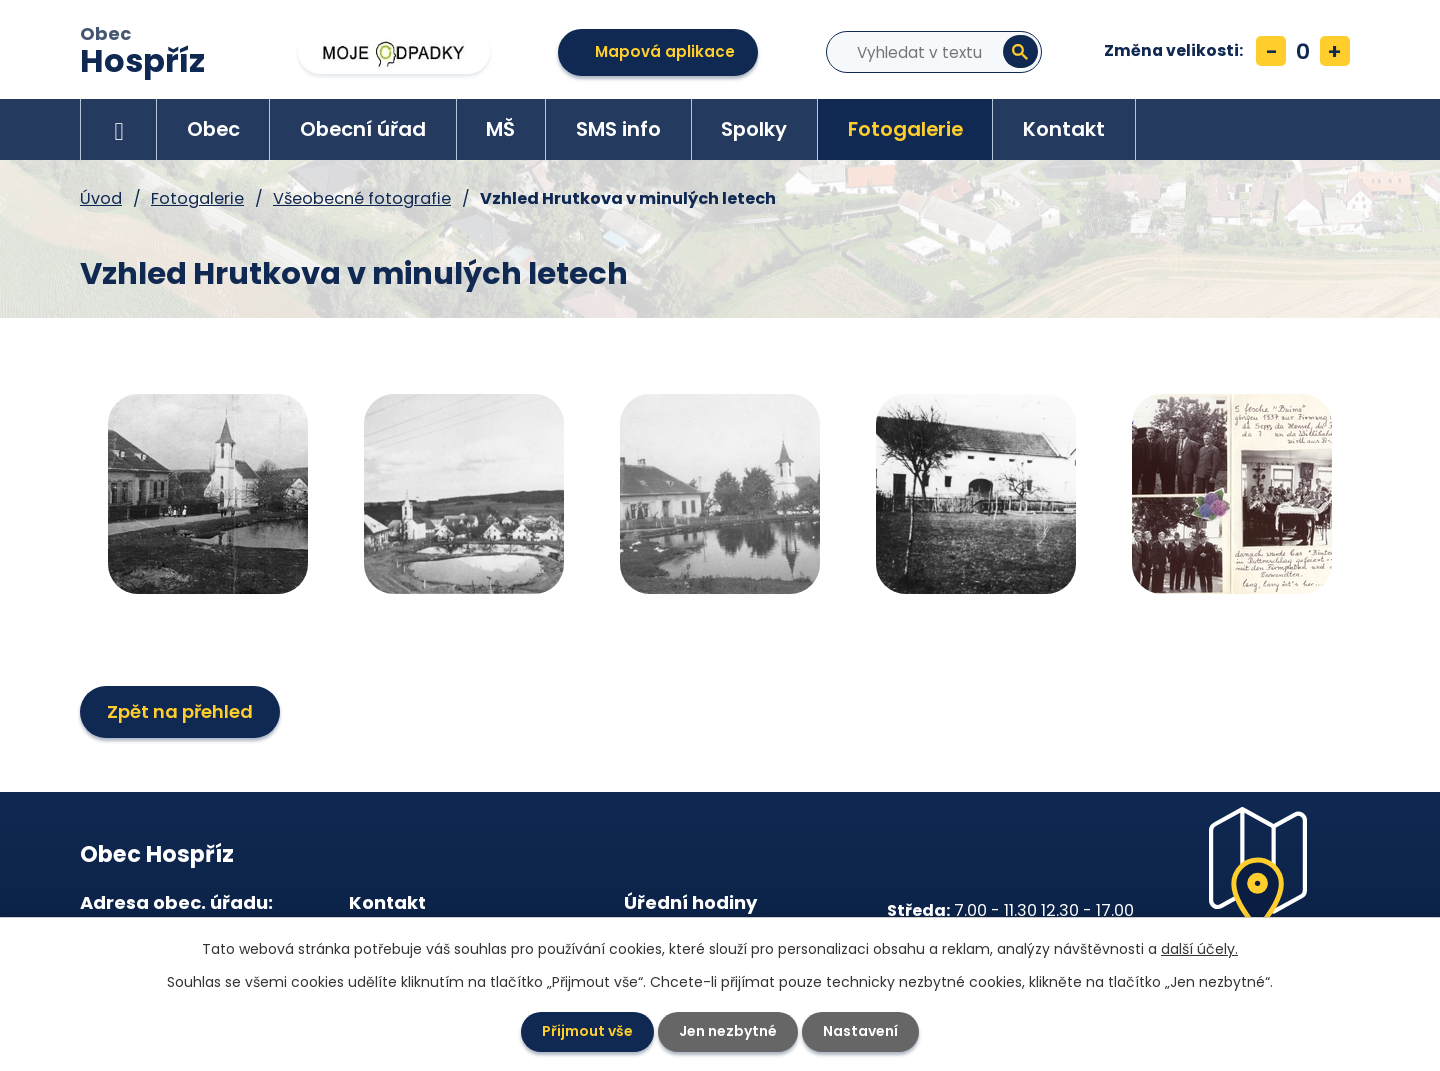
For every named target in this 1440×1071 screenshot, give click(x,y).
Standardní (1303, 51)
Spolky (754, 129)
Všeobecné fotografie (362, 198)
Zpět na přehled (180, 711)
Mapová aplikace (665, 51)
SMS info (618, 129)
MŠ (500, 129)
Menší (1271, 51)
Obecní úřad (363, 129)
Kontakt (1064, 129)
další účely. (1199, 949)
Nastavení (860, 1031)
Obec (142, 53)
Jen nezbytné (728, 1031)
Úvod (119, 129)
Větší (1335, 51)
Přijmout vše (587, 1031)
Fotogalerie (905, 129)
